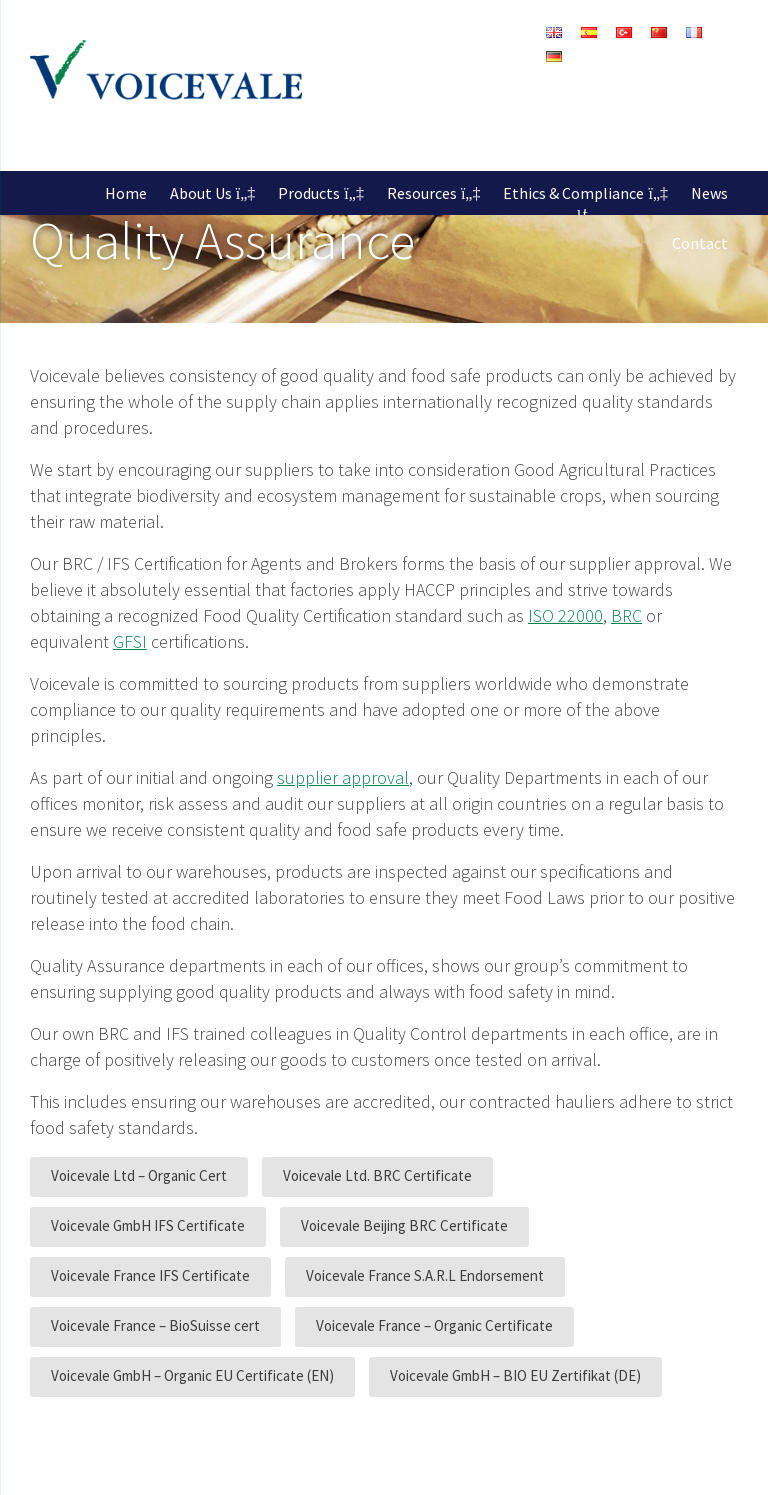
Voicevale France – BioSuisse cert (155, 1325)
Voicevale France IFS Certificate (150, 1275)
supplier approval (343, 777)
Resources (422, 193)
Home (126, 193)
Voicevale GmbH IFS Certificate (148, 1225)
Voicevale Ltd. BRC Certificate (377, 1175)
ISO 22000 (565, 615)
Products (309, 193)
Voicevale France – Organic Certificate (434, 1325)
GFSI (130, 641)
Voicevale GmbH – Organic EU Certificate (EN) (192, 1375)
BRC (626, 615)
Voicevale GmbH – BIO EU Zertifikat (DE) (515, 1375)
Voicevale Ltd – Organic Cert (139, 1175)
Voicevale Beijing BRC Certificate (404, 1225)
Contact (700, 243)
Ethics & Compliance (573, 193)
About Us (201, 193)
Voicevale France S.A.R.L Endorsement (425, 1275)
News (709, 193)
